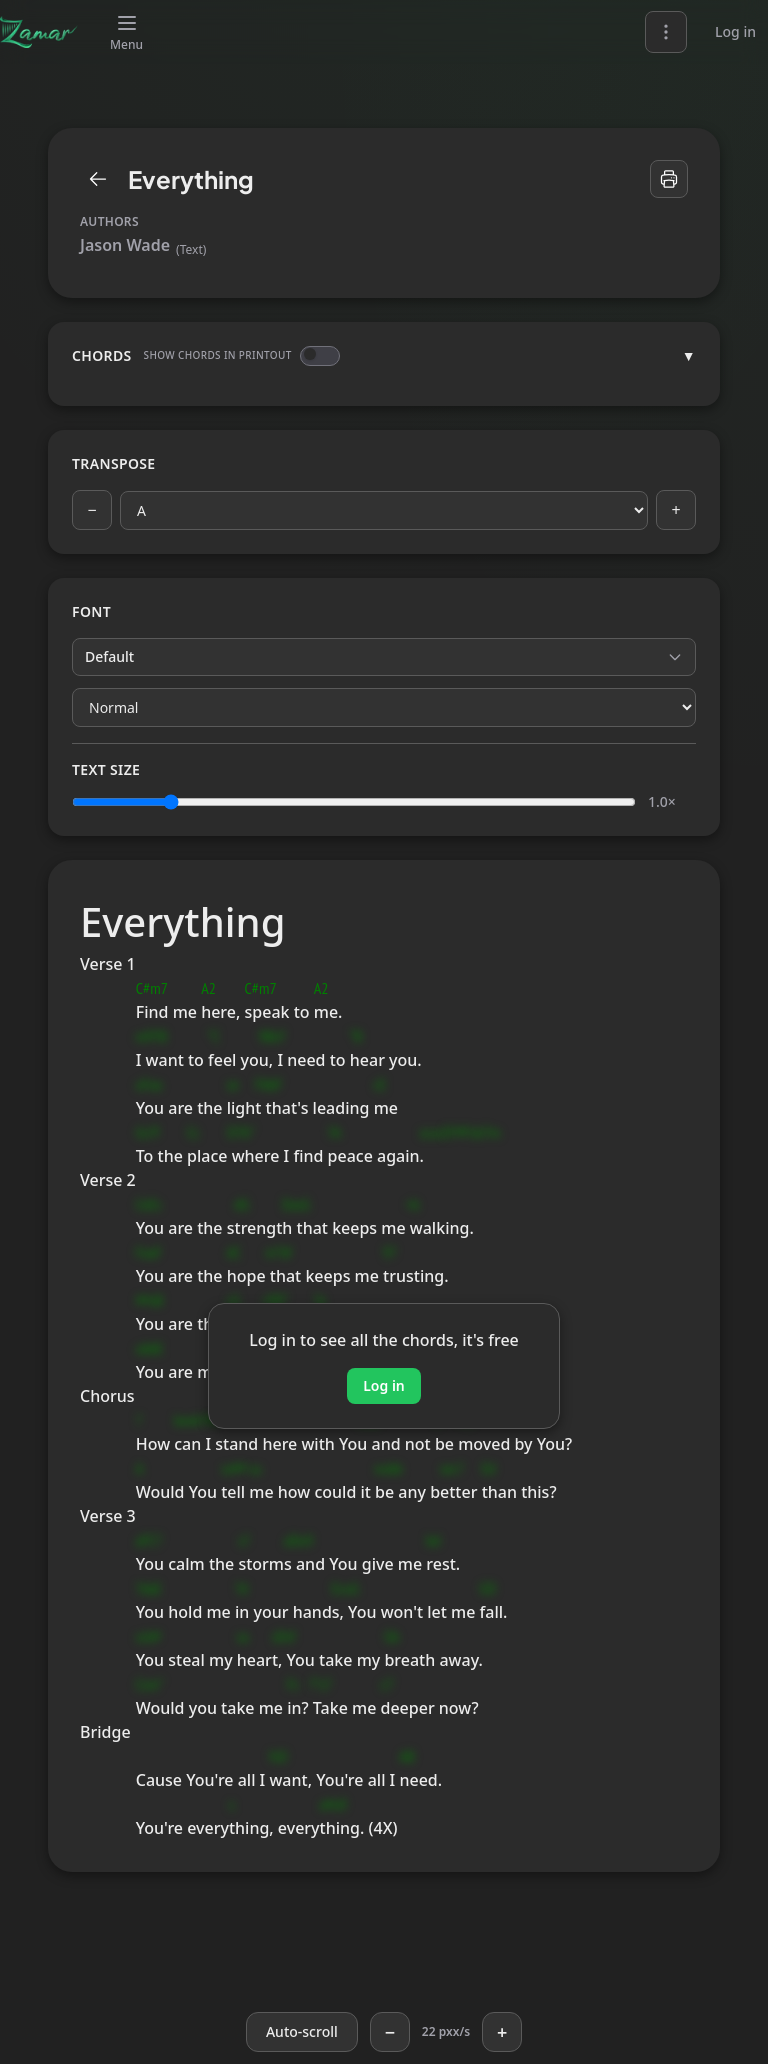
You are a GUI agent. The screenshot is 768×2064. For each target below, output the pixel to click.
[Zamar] (39, 32)
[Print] (669, 179)
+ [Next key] (675, 510)
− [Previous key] (91, 510)
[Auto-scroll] (302, 2032)
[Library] (98, 179)
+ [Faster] (502, 2032)
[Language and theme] (666, 32)
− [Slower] (390, 2032)
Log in (735, 31)
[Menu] (126, 32)
